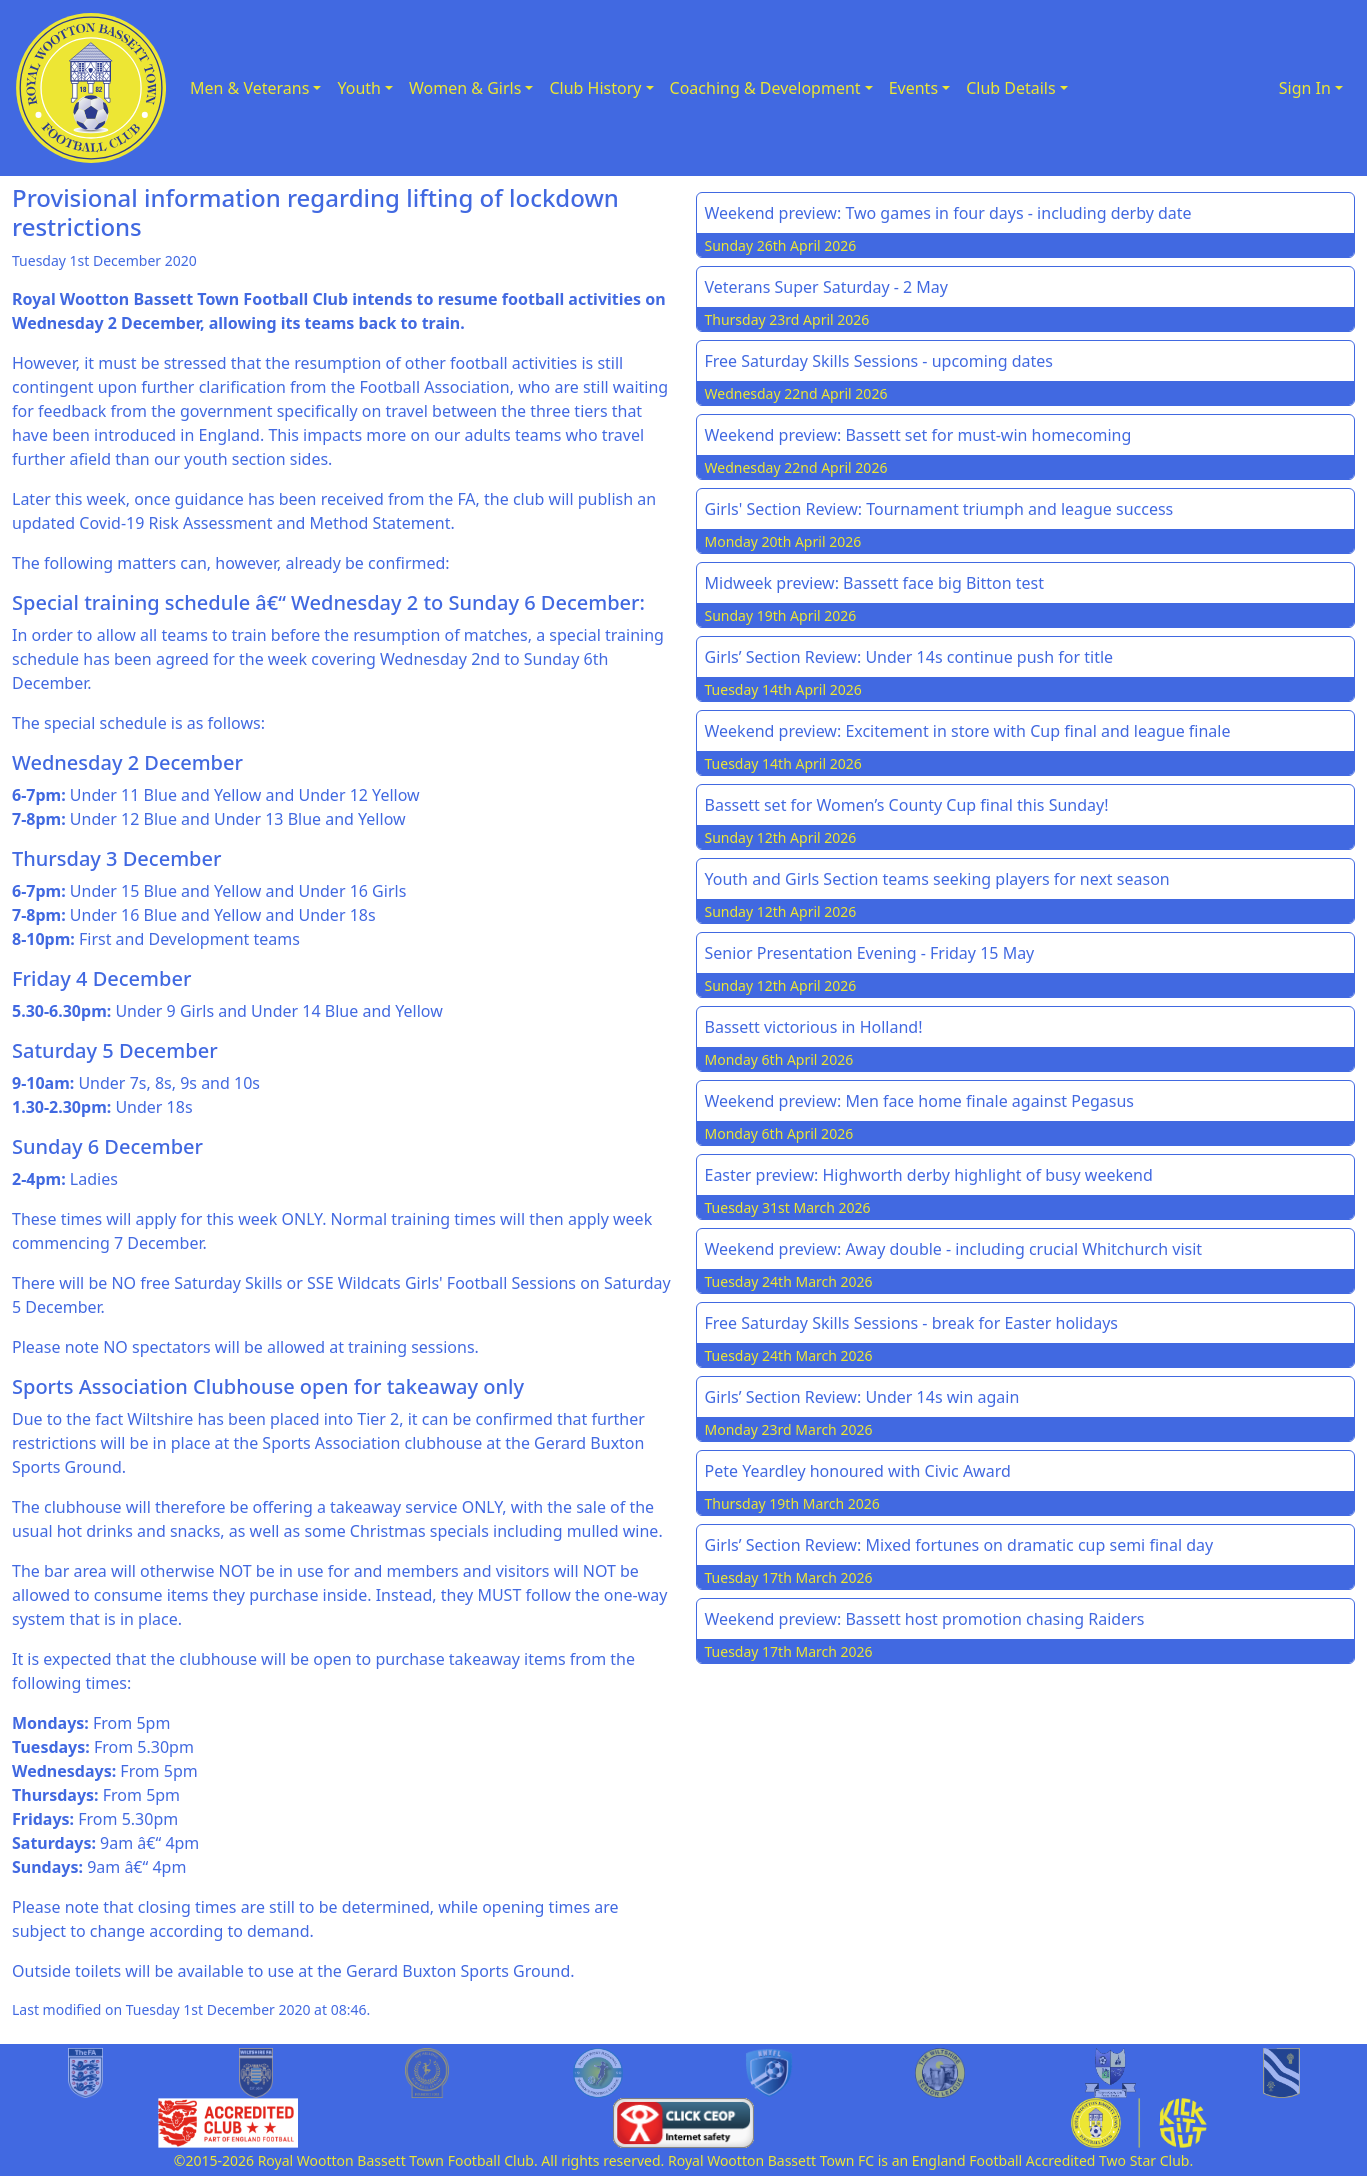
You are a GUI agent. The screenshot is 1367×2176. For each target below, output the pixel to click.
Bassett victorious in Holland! (814, 1027)
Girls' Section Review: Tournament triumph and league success (939, 509)
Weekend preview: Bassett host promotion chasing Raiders (925, 1619)
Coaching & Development (765, 88)
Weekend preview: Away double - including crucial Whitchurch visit (954, 1249)
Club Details (1011, 88)
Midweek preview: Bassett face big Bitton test (874, 583)
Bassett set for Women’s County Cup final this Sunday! (907, 805)
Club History (595, 88)
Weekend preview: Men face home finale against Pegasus (919, 1101)
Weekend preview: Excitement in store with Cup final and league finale (968, 731)
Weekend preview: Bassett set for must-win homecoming (918, 435)
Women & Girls (465, 88)
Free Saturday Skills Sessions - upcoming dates (879, 361)
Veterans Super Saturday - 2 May (827, 287)
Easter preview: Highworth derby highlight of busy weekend (929, 1175)
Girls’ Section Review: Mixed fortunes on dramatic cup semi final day (959, 1545)
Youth (359, 88)
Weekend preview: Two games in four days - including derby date (948, 213)
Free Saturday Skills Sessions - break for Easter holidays (912, 1323)
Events (913, 88)
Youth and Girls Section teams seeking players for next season (937, 879)
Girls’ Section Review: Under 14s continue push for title (909, 657)
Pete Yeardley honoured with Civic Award (858, 1471)
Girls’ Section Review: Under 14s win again (862, 1397)
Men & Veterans (249, 88)
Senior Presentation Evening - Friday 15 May (870, 953)
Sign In (1305, 88)
